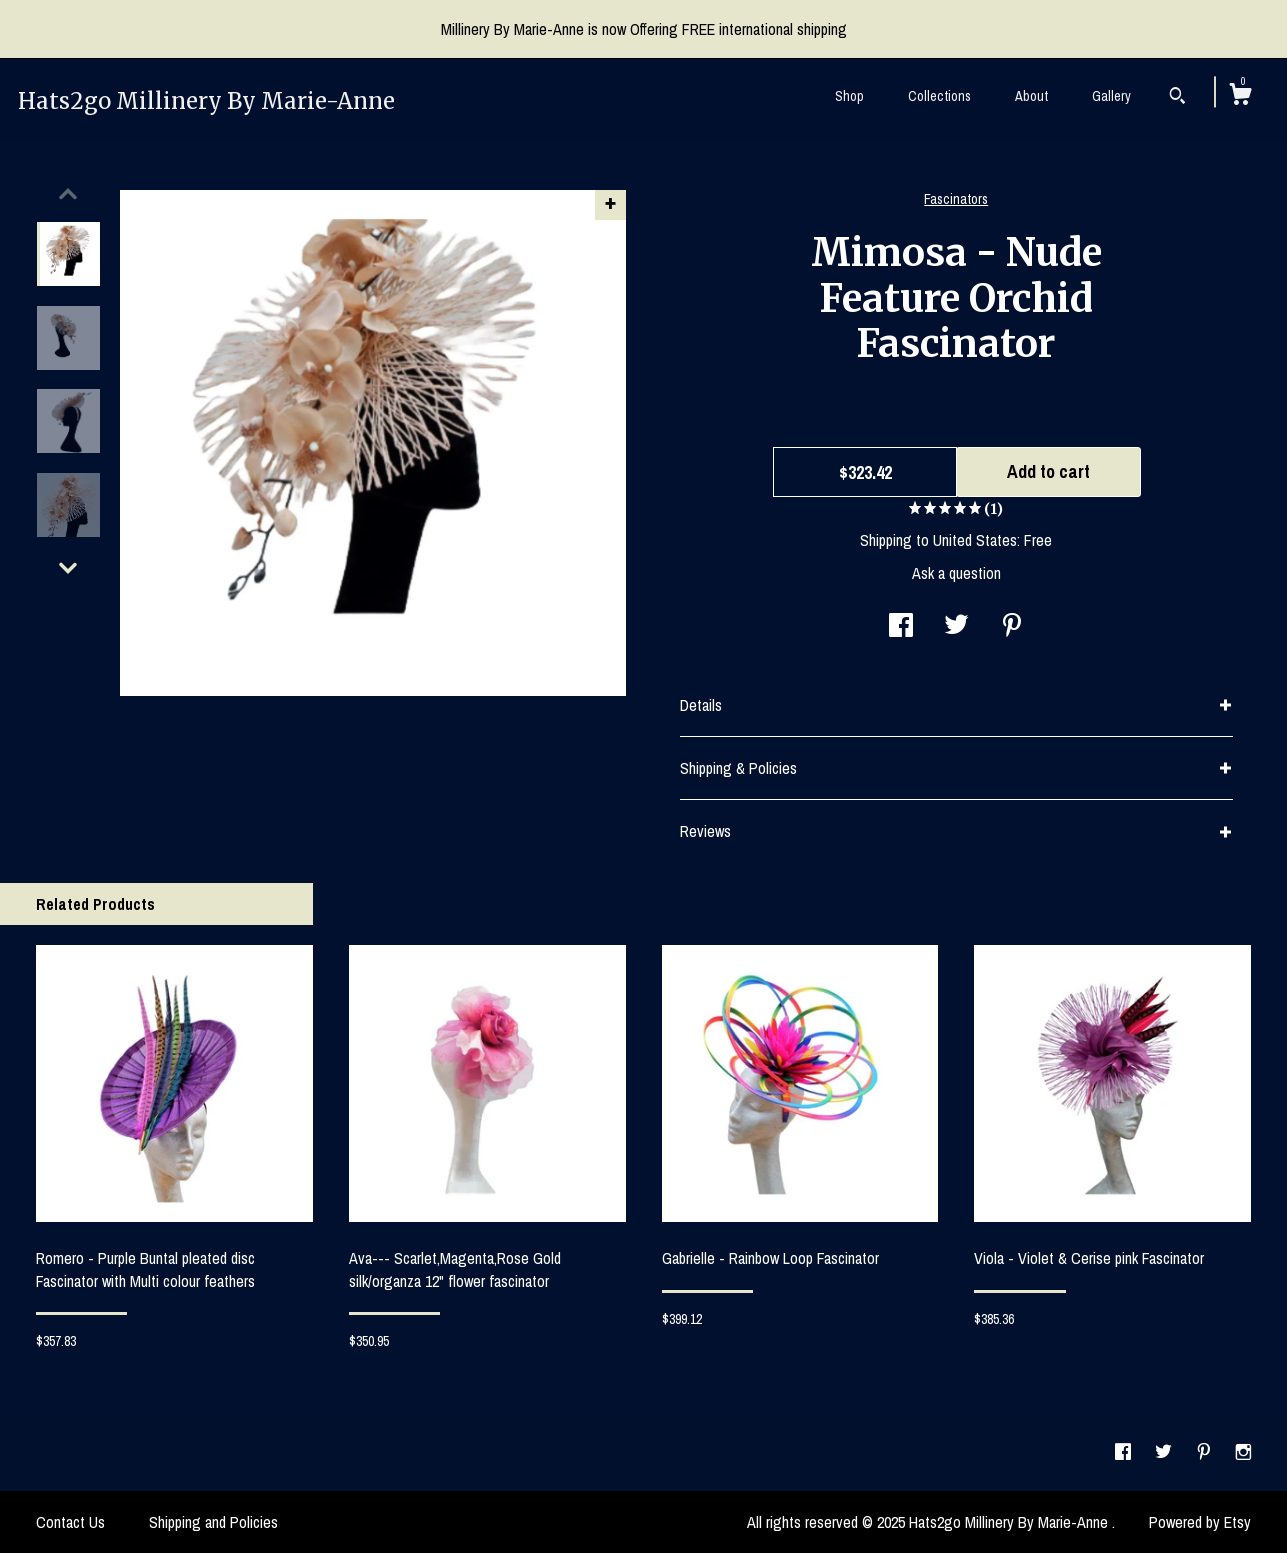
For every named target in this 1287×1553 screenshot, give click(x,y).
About (1031, 96)
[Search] (1177, 98)
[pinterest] (1206, 1453)
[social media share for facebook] (901, 627)
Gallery (1111, 96)
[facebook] (1125, 1453)
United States (975, 540)
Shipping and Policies (213, 1522)
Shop (849, 96)
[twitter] (1165, 1453)
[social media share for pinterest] (1012, 627)
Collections (939, 96)
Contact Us (70, 1522)
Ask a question (956, 573)
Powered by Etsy (1200, 1522)
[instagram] (1243, 1453)
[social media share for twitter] (956, 627)
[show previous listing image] (68, 194)
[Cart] (1240, 97)
